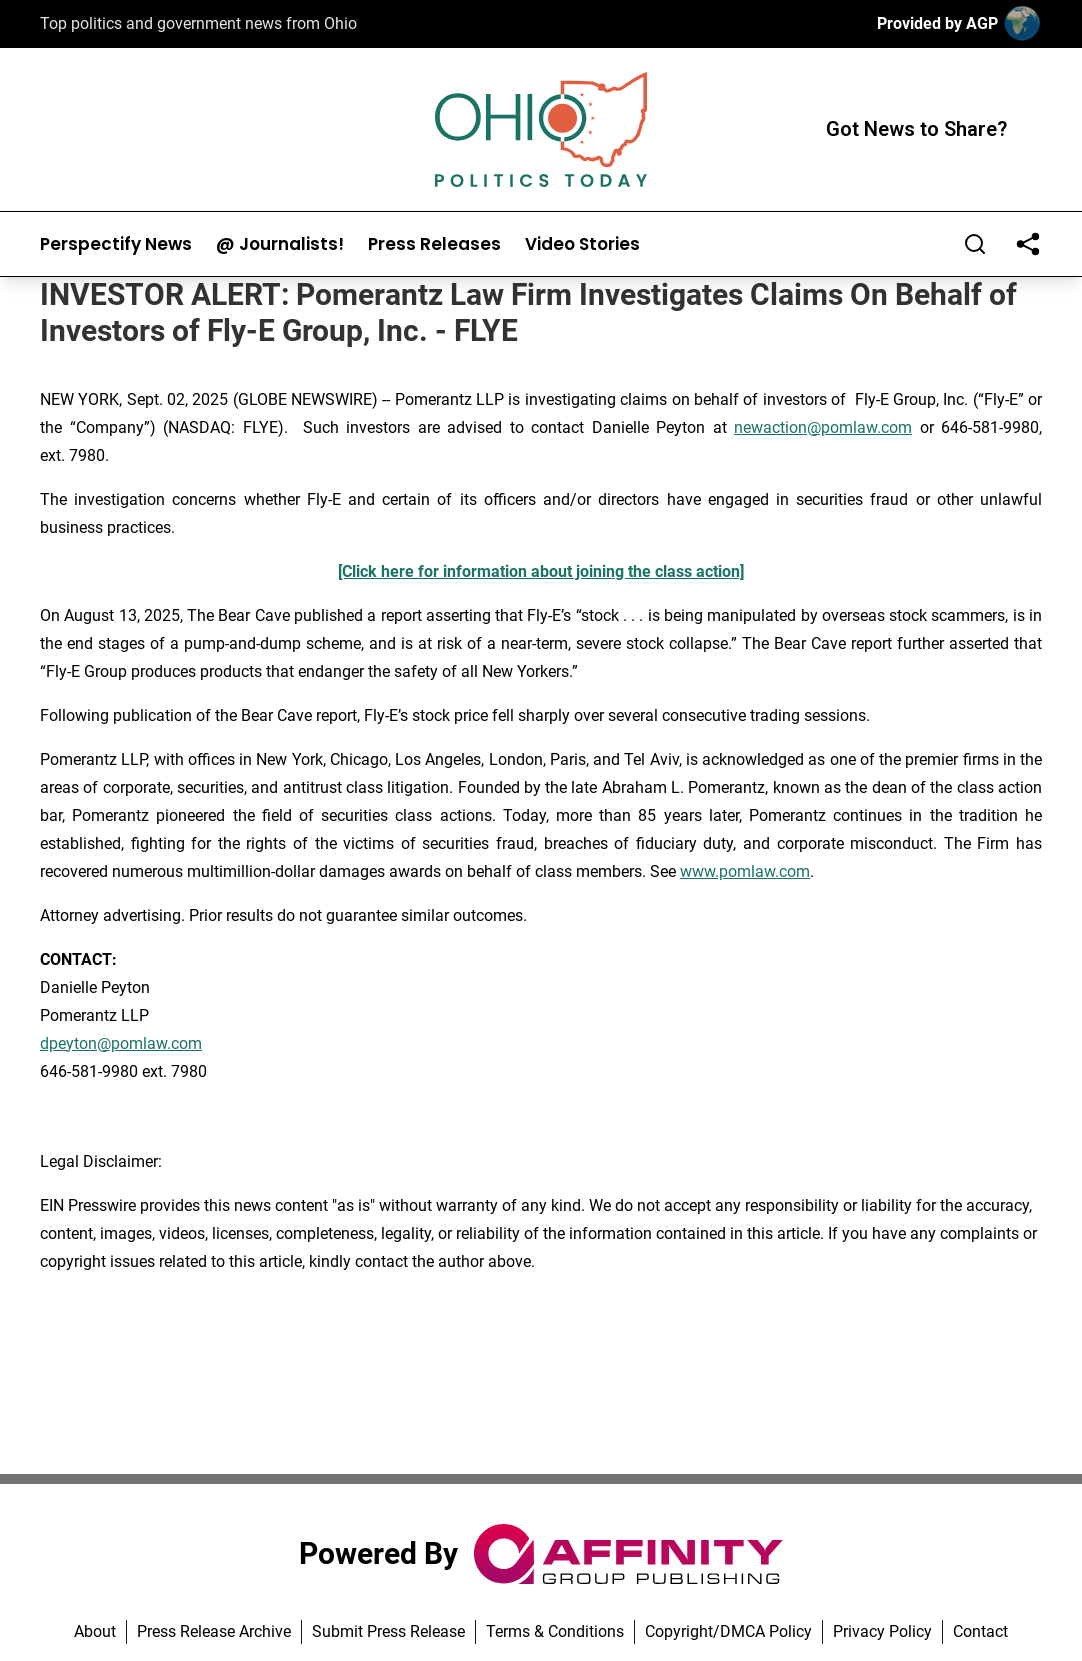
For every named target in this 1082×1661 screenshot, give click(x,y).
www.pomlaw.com (745, 871)
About (95, 1631)
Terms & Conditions (555, 1631)
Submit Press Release (388, 1631)
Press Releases (434, 244)
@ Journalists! (280, 244)
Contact (980, 1631)
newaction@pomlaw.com (823, 427)
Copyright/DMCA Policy (728, 1631)
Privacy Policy (882, 1631)
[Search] (975, 244)
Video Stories (582, 244)
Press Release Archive (214, 1631)
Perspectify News (116, 244)
